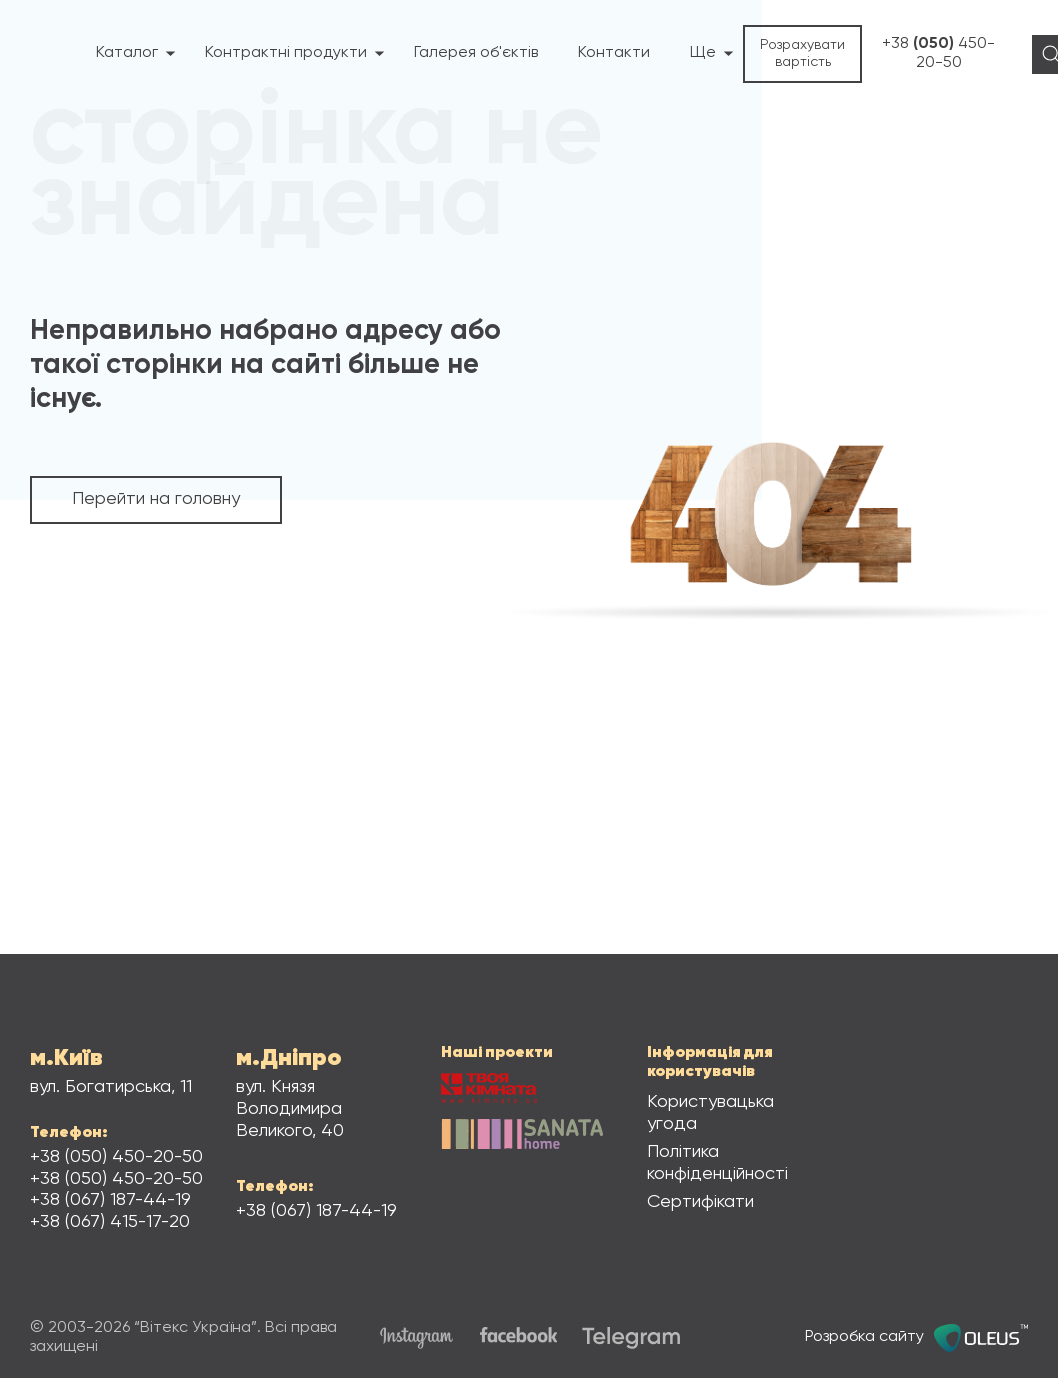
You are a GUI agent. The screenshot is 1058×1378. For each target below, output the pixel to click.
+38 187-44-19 (110, 1200)
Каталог (136, 53)
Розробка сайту (916, 1338)
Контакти (614, 53)
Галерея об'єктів (476, 53)
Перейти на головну (156, 499)
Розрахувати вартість (802, 53)
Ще (712, 53)
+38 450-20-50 (938, 53)
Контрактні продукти (295, 53)
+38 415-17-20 (110, 1222)
